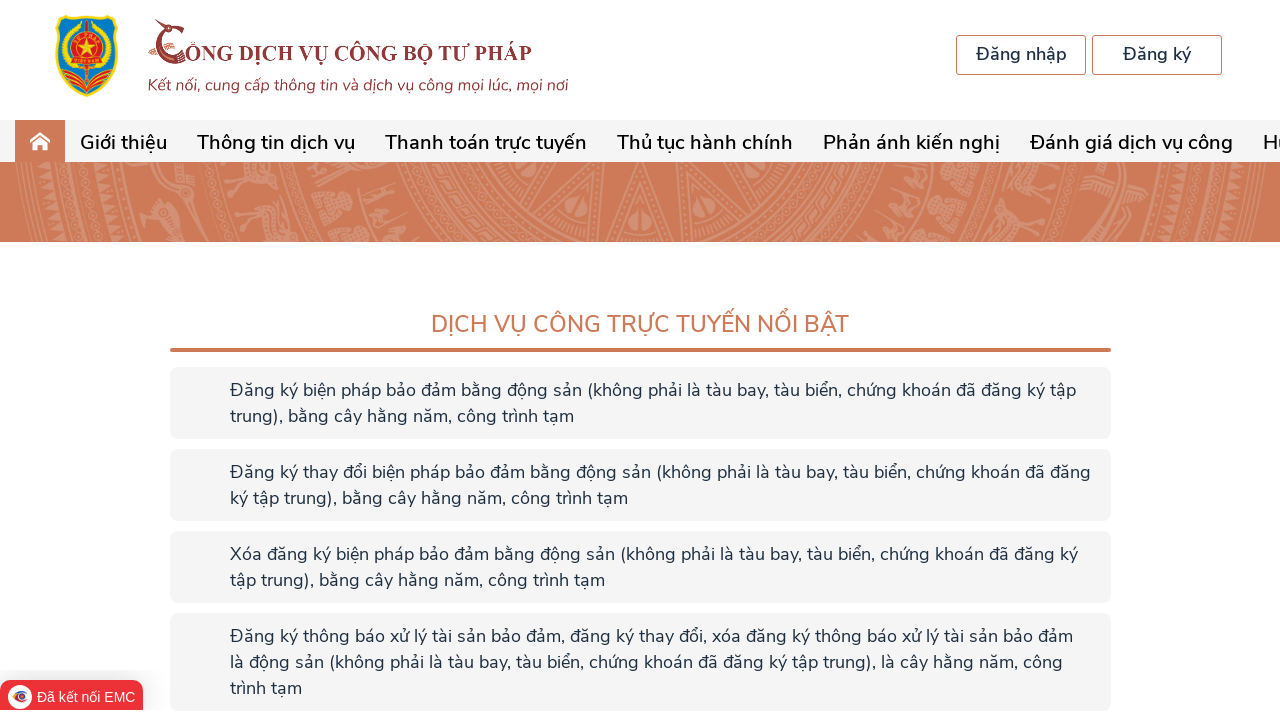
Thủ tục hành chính (705, 142)
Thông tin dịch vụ (276, 142)
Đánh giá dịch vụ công (1131, 142)
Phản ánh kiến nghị (911, 142)
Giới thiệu (123, 142)
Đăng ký (1157, 54)
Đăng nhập (1021, 54)
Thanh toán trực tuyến (486, 142)
